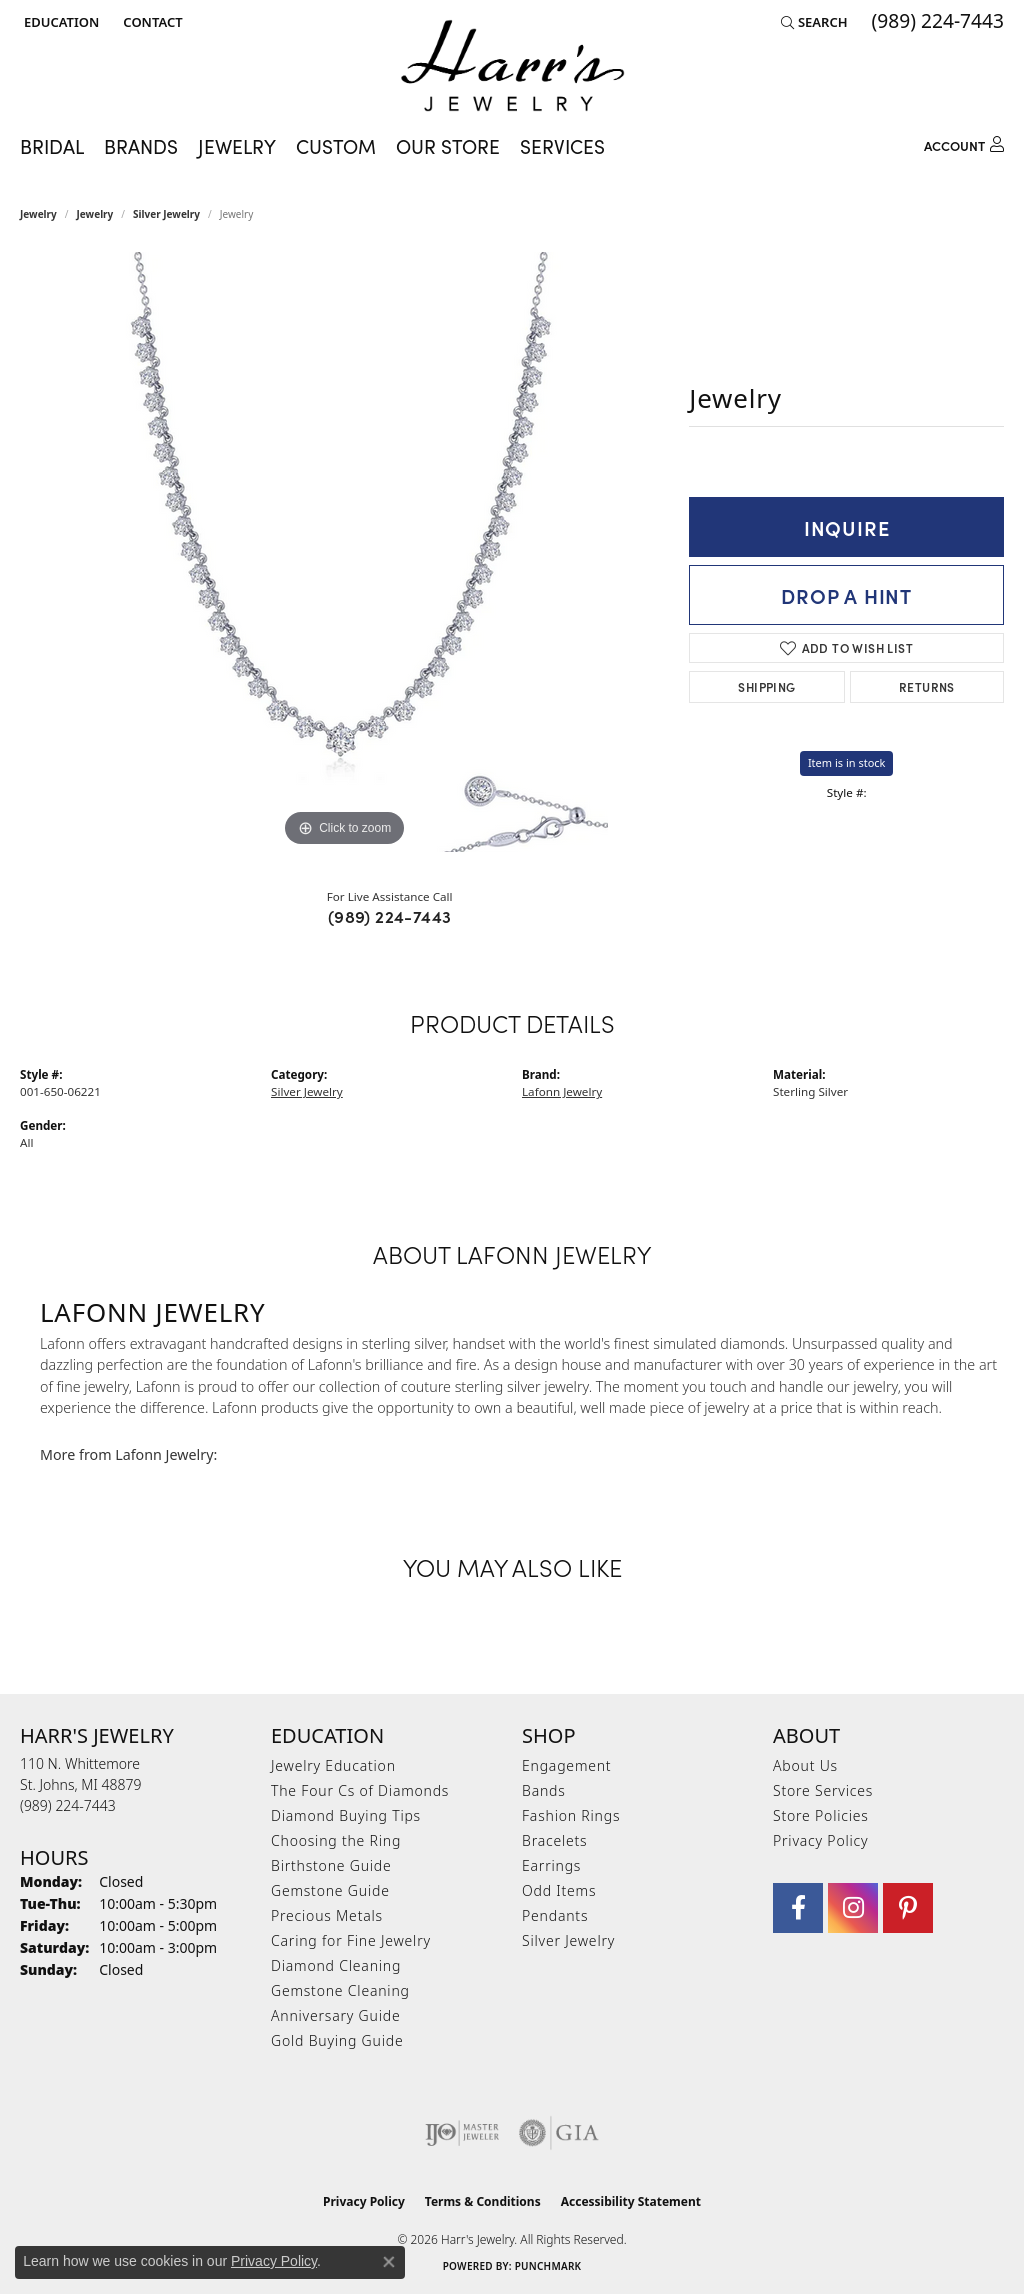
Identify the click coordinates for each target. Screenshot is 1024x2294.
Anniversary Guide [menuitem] (335, 2015)
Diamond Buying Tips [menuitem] (346, 1815)
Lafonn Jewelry (562, 1091)
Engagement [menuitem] (566, 1765)
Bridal (52, 146)
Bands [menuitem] (544, 1790)
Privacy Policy (820, 1840)
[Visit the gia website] (559, 2133)
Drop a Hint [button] (846, 595)
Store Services (823, 1790)
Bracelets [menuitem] (554, 1840)
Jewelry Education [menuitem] (333, 1765)
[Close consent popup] (389, 2262)
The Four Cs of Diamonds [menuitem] (360, 1790)
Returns (927, 686)
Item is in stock (847, 762)
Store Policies (821, 1815)
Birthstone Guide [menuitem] (331, 1865)
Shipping (766, 686)
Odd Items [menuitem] (559, 1890)
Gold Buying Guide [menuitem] (337, 2040)
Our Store (448, 146)
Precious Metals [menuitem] (327, 1915)
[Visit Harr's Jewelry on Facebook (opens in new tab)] (798, 1908)
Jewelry (237, 146)
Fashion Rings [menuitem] (571, 1815)
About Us (805, 1765)
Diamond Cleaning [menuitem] (336, 1965)
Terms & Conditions (483, 2201)
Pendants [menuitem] (555, 1915)
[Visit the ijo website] (462, 2133)
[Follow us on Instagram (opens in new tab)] (853, 1908)
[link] (150, 22)
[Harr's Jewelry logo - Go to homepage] (512, 65)
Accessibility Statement (631, 2201)
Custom (336, 146)
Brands (141, 146)
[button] (59, 22)
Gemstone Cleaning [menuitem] (340, 1990)
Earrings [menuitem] (551, 1865)
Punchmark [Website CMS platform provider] (548, 2266)
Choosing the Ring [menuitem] (336, 1840)
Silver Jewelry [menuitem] (568, 1940)
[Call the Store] (68, 1805)
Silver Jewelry (166, 214)
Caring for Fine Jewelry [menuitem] (351, 1940)
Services (562, 146)
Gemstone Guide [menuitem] (330, 1890)
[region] (345, 552)
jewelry (95, 214)
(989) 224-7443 (390, 916)
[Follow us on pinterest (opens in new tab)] (908, 1908)
